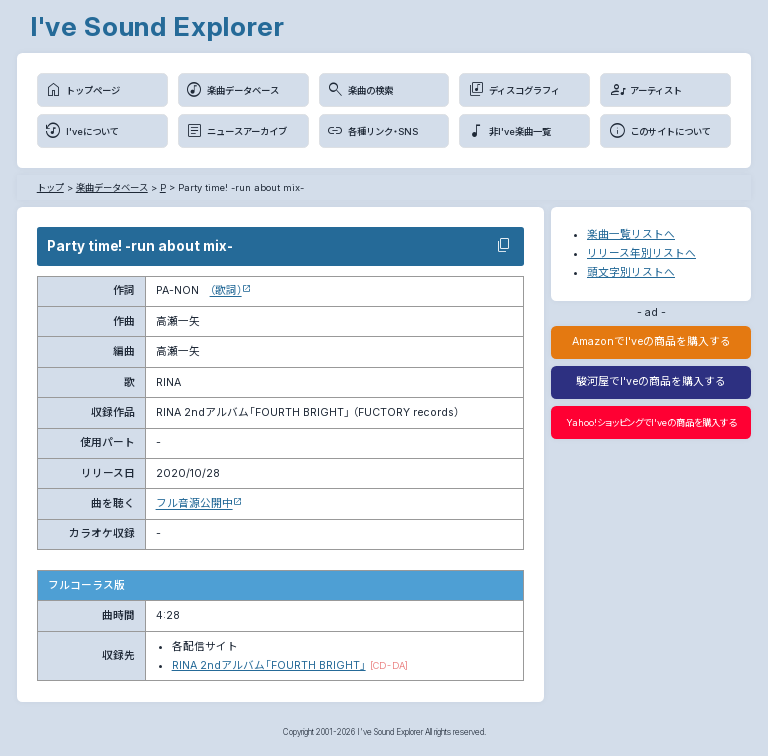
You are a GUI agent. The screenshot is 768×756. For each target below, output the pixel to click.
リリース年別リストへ (641, 253)
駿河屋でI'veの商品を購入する (651, 381)
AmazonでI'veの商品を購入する (651, 341)
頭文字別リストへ (631, 272)
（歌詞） (226, 290)
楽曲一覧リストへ (631, 234)
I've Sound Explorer (157, 26)
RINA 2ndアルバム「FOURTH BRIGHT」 (269, 665)
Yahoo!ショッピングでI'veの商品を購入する (651, 422)
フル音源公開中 (194, 503)
